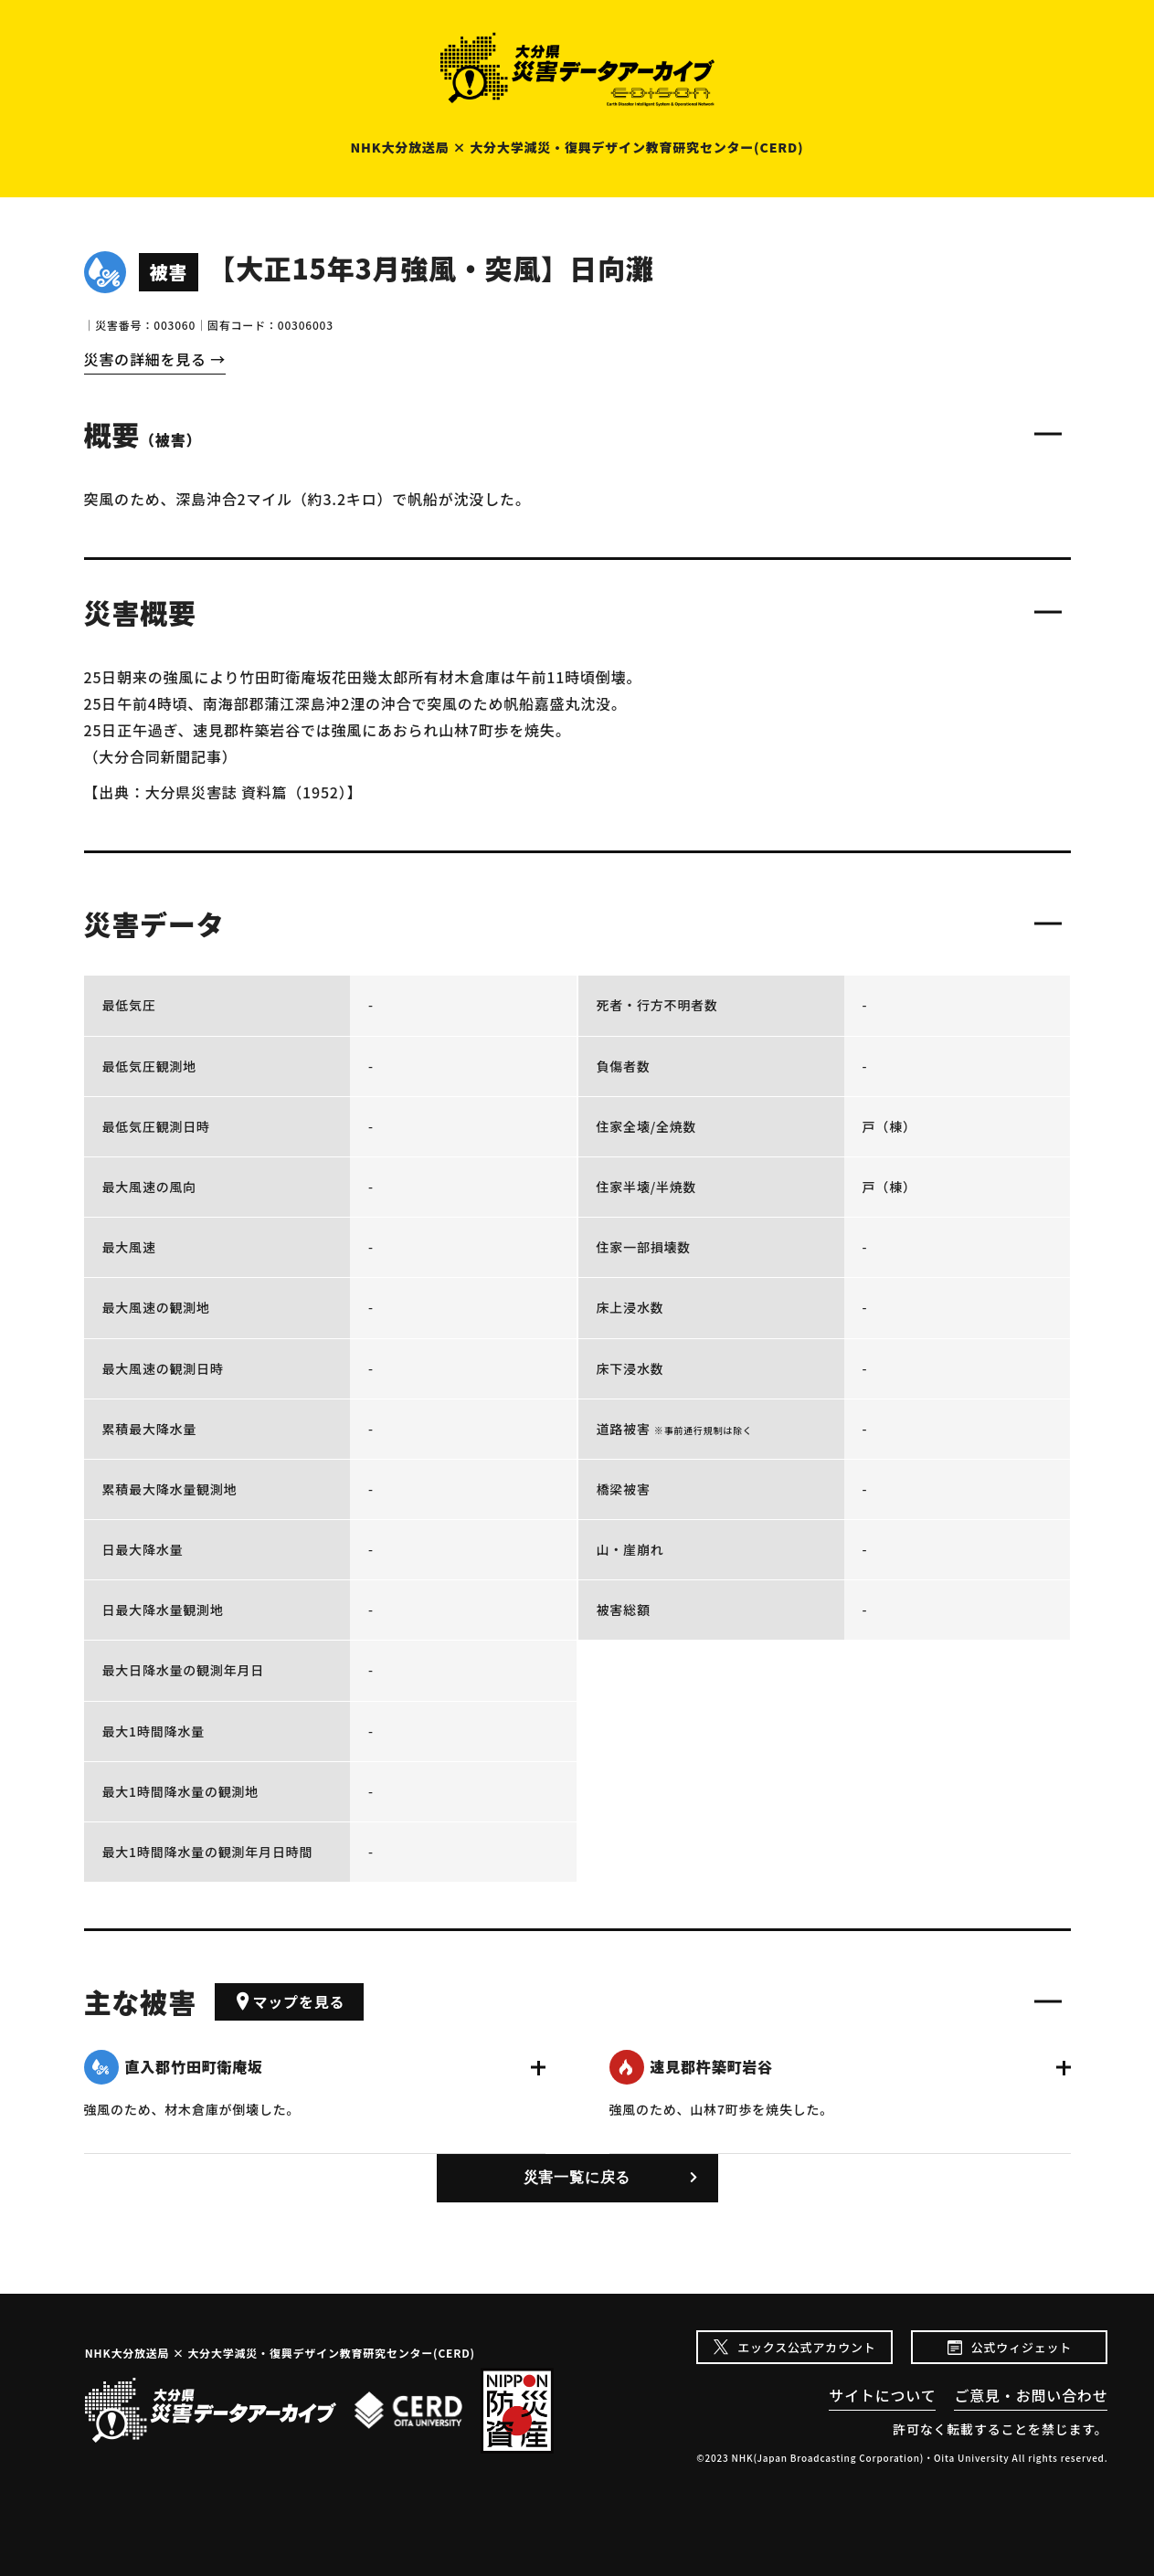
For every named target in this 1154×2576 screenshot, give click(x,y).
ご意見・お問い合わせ (1030, 2395)
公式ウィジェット (1021, 2347)
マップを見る (289, 2001)
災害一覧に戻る (577, 2177)
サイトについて (882, 2395)
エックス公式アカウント (806, 2347)
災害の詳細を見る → (155, 359)
